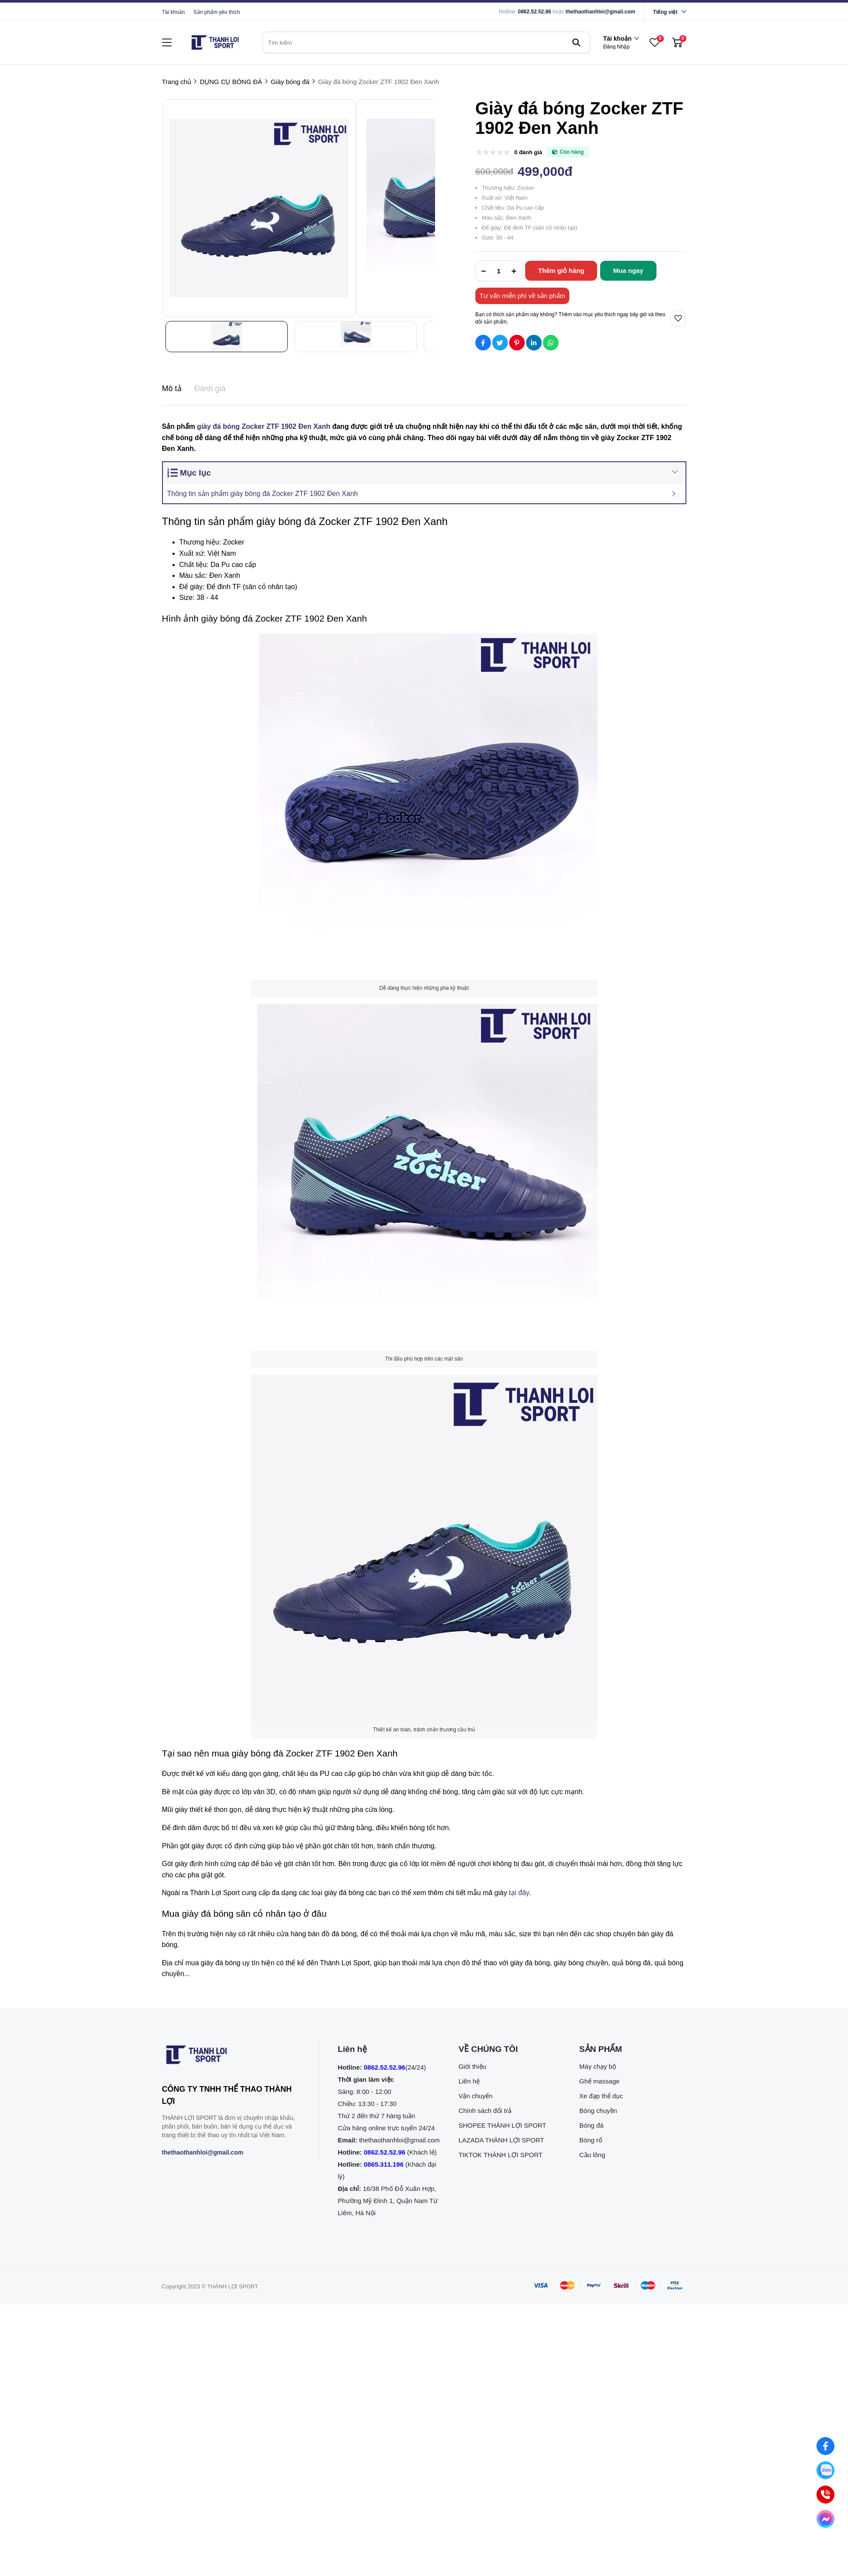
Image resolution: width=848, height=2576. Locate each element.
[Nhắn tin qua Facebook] (825, 2446)
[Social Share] (483, 342)
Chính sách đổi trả (484, 2110)
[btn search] (576, 42)
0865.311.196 (384, 2164)
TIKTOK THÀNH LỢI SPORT (500, 2154)
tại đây (519, 1892)
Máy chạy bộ (597, 2066)
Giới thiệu (472, 2066)
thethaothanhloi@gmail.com (600, 12)
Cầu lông (592, 2154)
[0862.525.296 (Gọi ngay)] (825, 2494)
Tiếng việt (665, 12)
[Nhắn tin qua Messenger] (825, 2518)
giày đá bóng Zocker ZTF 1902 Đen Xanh (264, 426)
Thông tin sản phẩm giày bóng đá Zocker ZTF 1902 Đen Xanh (262, 493)
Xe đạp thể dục (601, 2096)
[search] (426, 42)
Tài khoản (173, 12)
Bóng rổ (590, 2140)
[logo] (215, 42)
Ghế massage (599, 2081)
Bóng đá (591, 2125)
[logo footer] (231, 2057)
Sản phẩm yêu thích (217, 12)
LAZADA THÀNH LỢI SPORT (501, 2140)
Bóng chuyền (598, 2110)
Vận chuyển (475, 2096)
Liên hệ (469, 2081)
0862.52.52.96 (534, 12)
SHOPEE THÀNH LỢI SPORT (502, 2125)
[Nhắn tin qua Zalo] (825, 2470)
